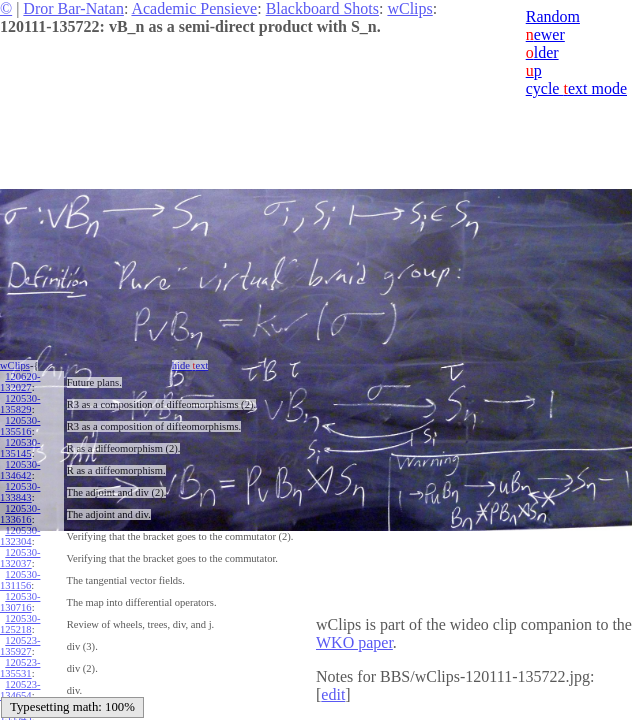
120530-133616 (20, 514)
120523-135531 (20, 668)
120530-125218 (20, 624)
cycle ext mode (576, 88)
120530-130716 (20, 602)
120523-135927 (20, 646)
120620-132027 (20, 382)
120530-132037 (20, 558)
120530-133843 (20, 492)
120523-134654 (20, 690)
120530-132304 (20, 536)
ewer (545, 34)
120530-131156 (20, 580)
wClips (409, 8)
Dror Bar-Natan (73, 8)
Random (553, 16)
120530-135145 (20, 448)
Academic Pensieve (194, 8)
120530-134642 (20, 470)
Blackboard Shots (322, 8)
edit (333, 694)
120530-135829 (20, 404)
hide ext (190, 365)
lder (542, 52)
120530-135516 (20, 426)
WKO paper (354, 642)
